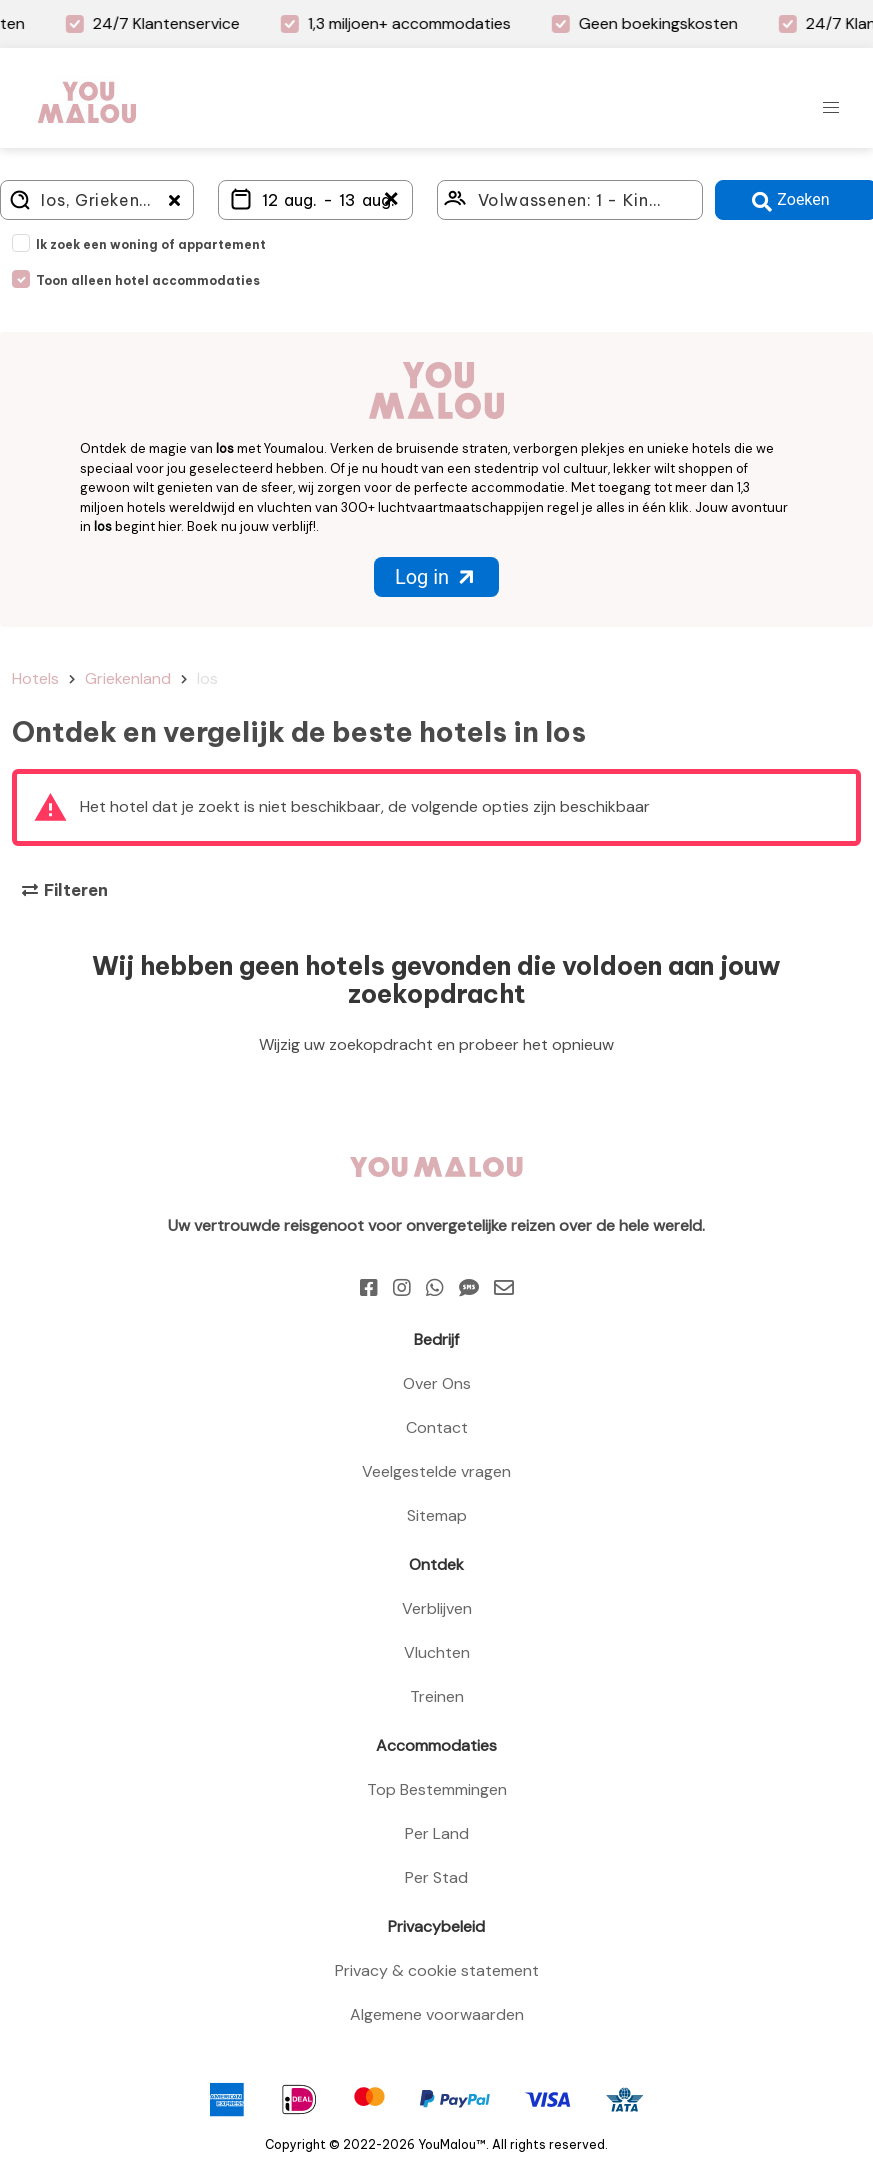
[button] (831, 108)
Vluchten (437, 1652)
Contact (437, 1427)
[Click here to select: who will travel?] (570, 200)
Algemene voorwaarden (437, 2014)
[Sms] (469, 1288)
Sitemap (437, 1515)
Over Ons (437, 1383)
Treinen (437, 1696)
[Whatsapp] (435, 1288)
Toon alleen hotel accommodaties (148, 280)
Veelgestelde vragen (436, 1471)
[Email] (504, 1288)
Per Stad (436, 1877)
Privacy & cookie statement (437, 1970)
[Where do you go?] (97, 200)
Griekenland (128, 678)
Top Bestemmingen (437, 1789)
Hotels (35, 678)
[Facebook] (369, 1288)
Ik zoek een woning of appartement (151, 244)
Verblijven (437, 1608)
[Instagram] (402, 1288)
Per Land (437, 1833)
